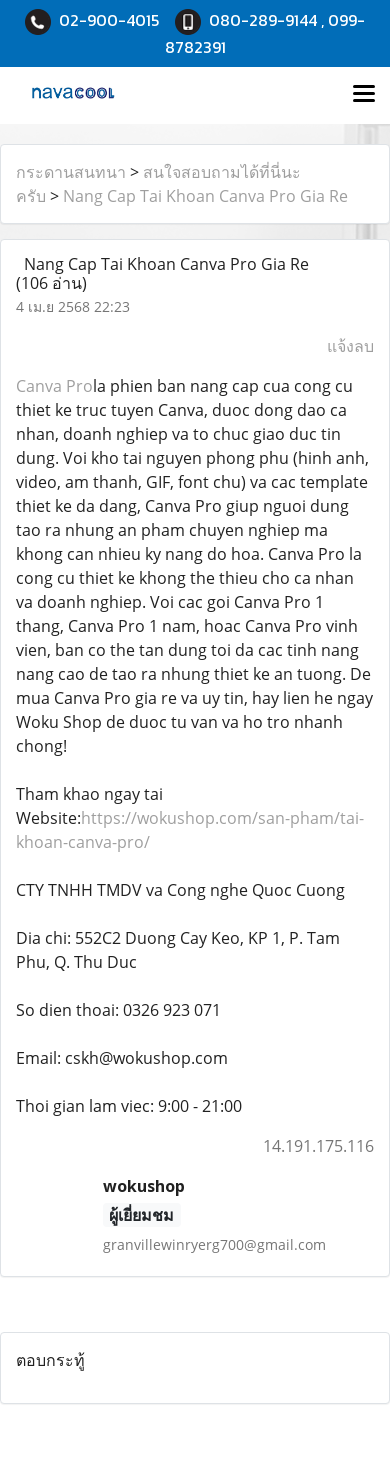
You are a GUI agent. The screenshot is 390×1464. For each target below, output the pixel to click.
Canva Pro (54, 386)
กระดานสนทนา (71, 172)
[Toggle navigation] (364, 95)
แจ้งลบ (350, 346)
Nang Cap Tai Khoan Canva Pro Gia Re (205, 196)
